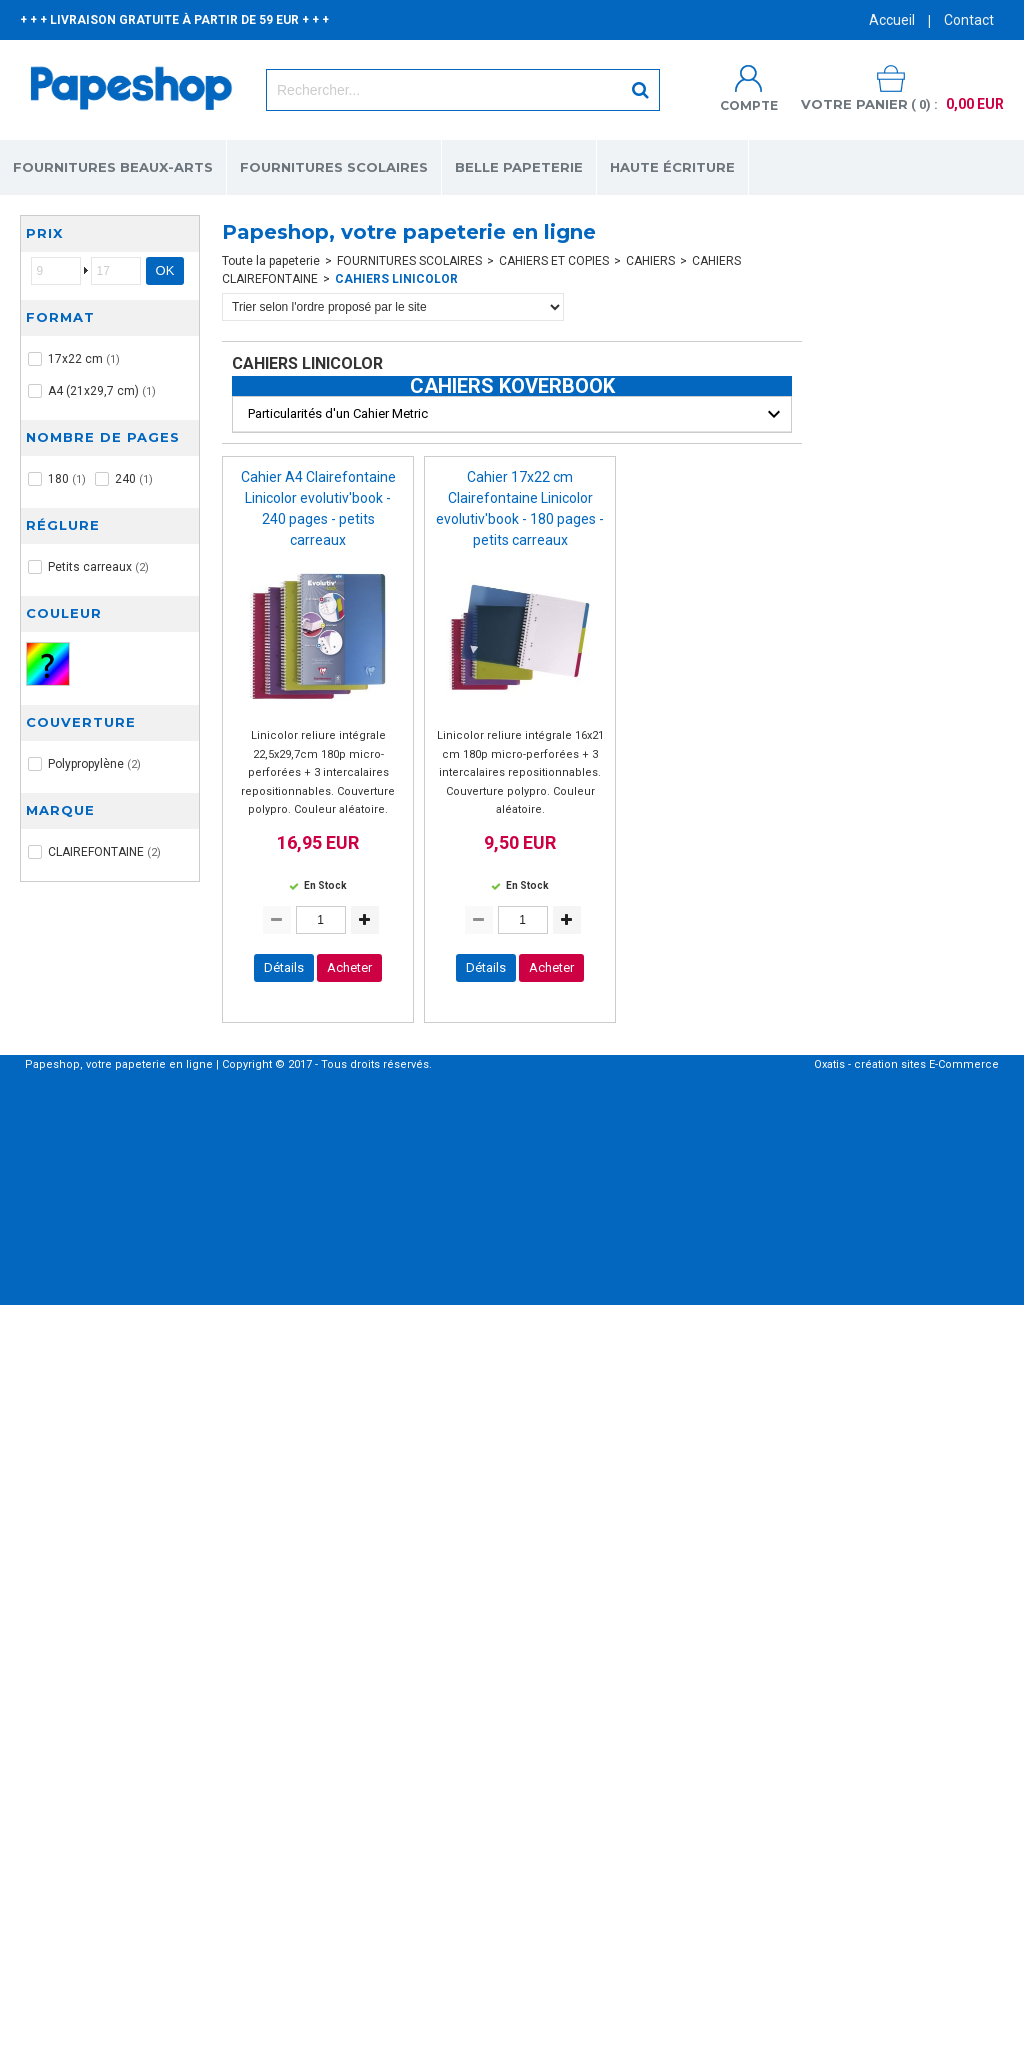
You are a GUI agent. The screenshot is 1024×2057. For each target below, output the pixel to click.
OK (165, 270)
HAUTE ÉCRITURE (672, 167)
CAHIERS (650, 261)
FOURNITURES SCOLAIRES (334, 167)
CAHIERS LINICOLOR (396, 279)
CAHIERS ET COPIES (554, 261)
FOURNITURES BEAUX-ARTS (113, 167)
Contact (969, 20)
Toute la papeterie (271, 261)
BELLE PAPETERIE (519, 167)
